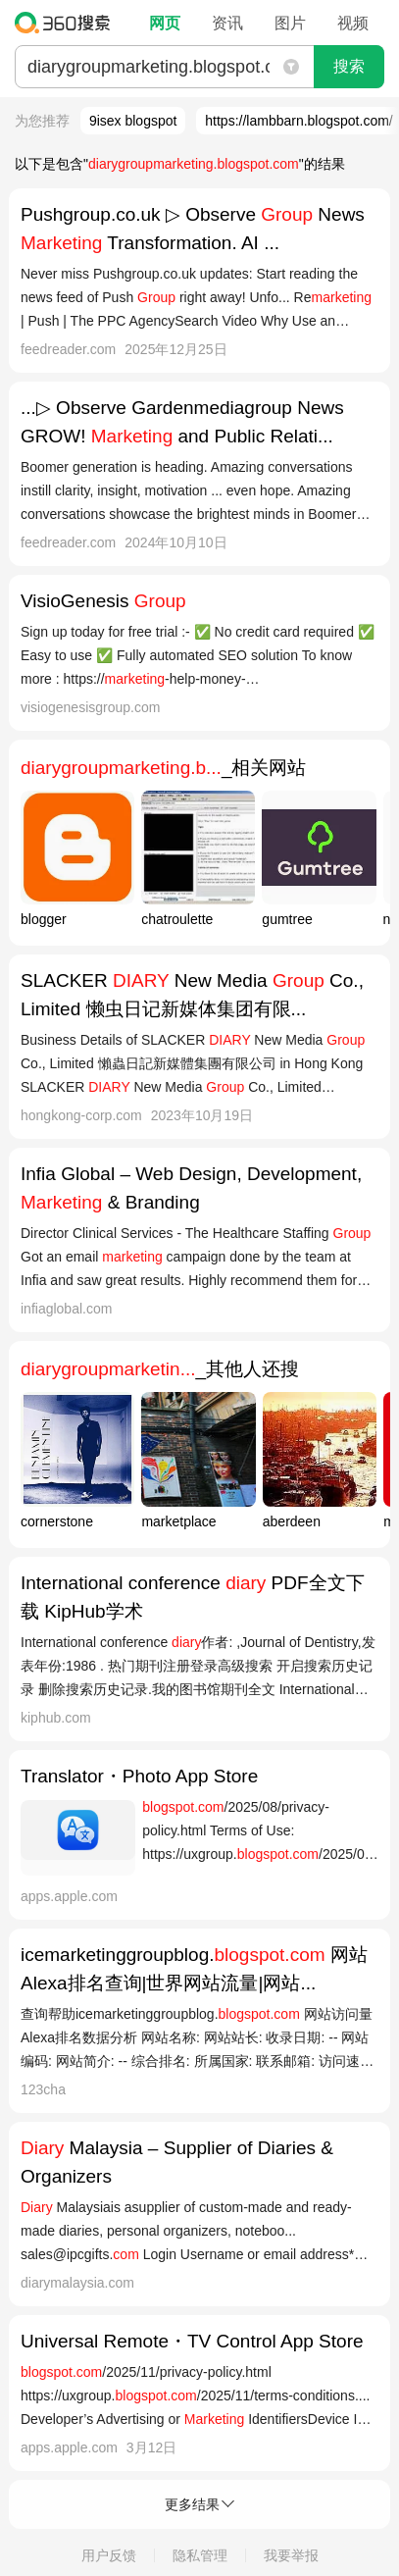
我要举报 (291, 2555)
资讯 (227, 23)
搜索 (349, 66)
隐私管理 (200, 2555)
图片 (290, 23)
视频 (353, 23)
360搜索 (67, 22)
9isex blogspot (133, 121)
